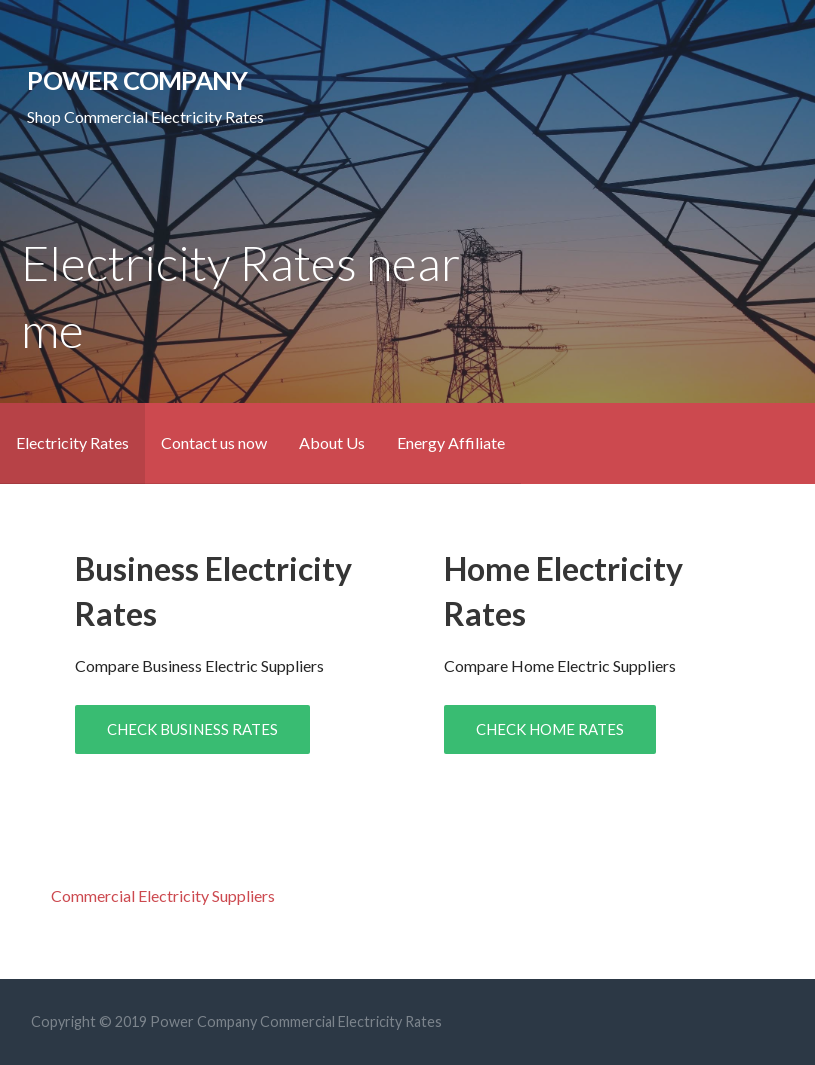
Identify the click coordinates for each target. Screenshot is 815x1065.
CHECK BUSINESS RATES (192, 729)
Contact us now (214, 442)
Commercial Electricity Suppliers (163, 895)
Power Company (137, 80)
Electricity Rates (72, 442)
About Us (332, 442)
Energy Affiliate (451, 442)
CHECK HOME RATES (550, 729)
